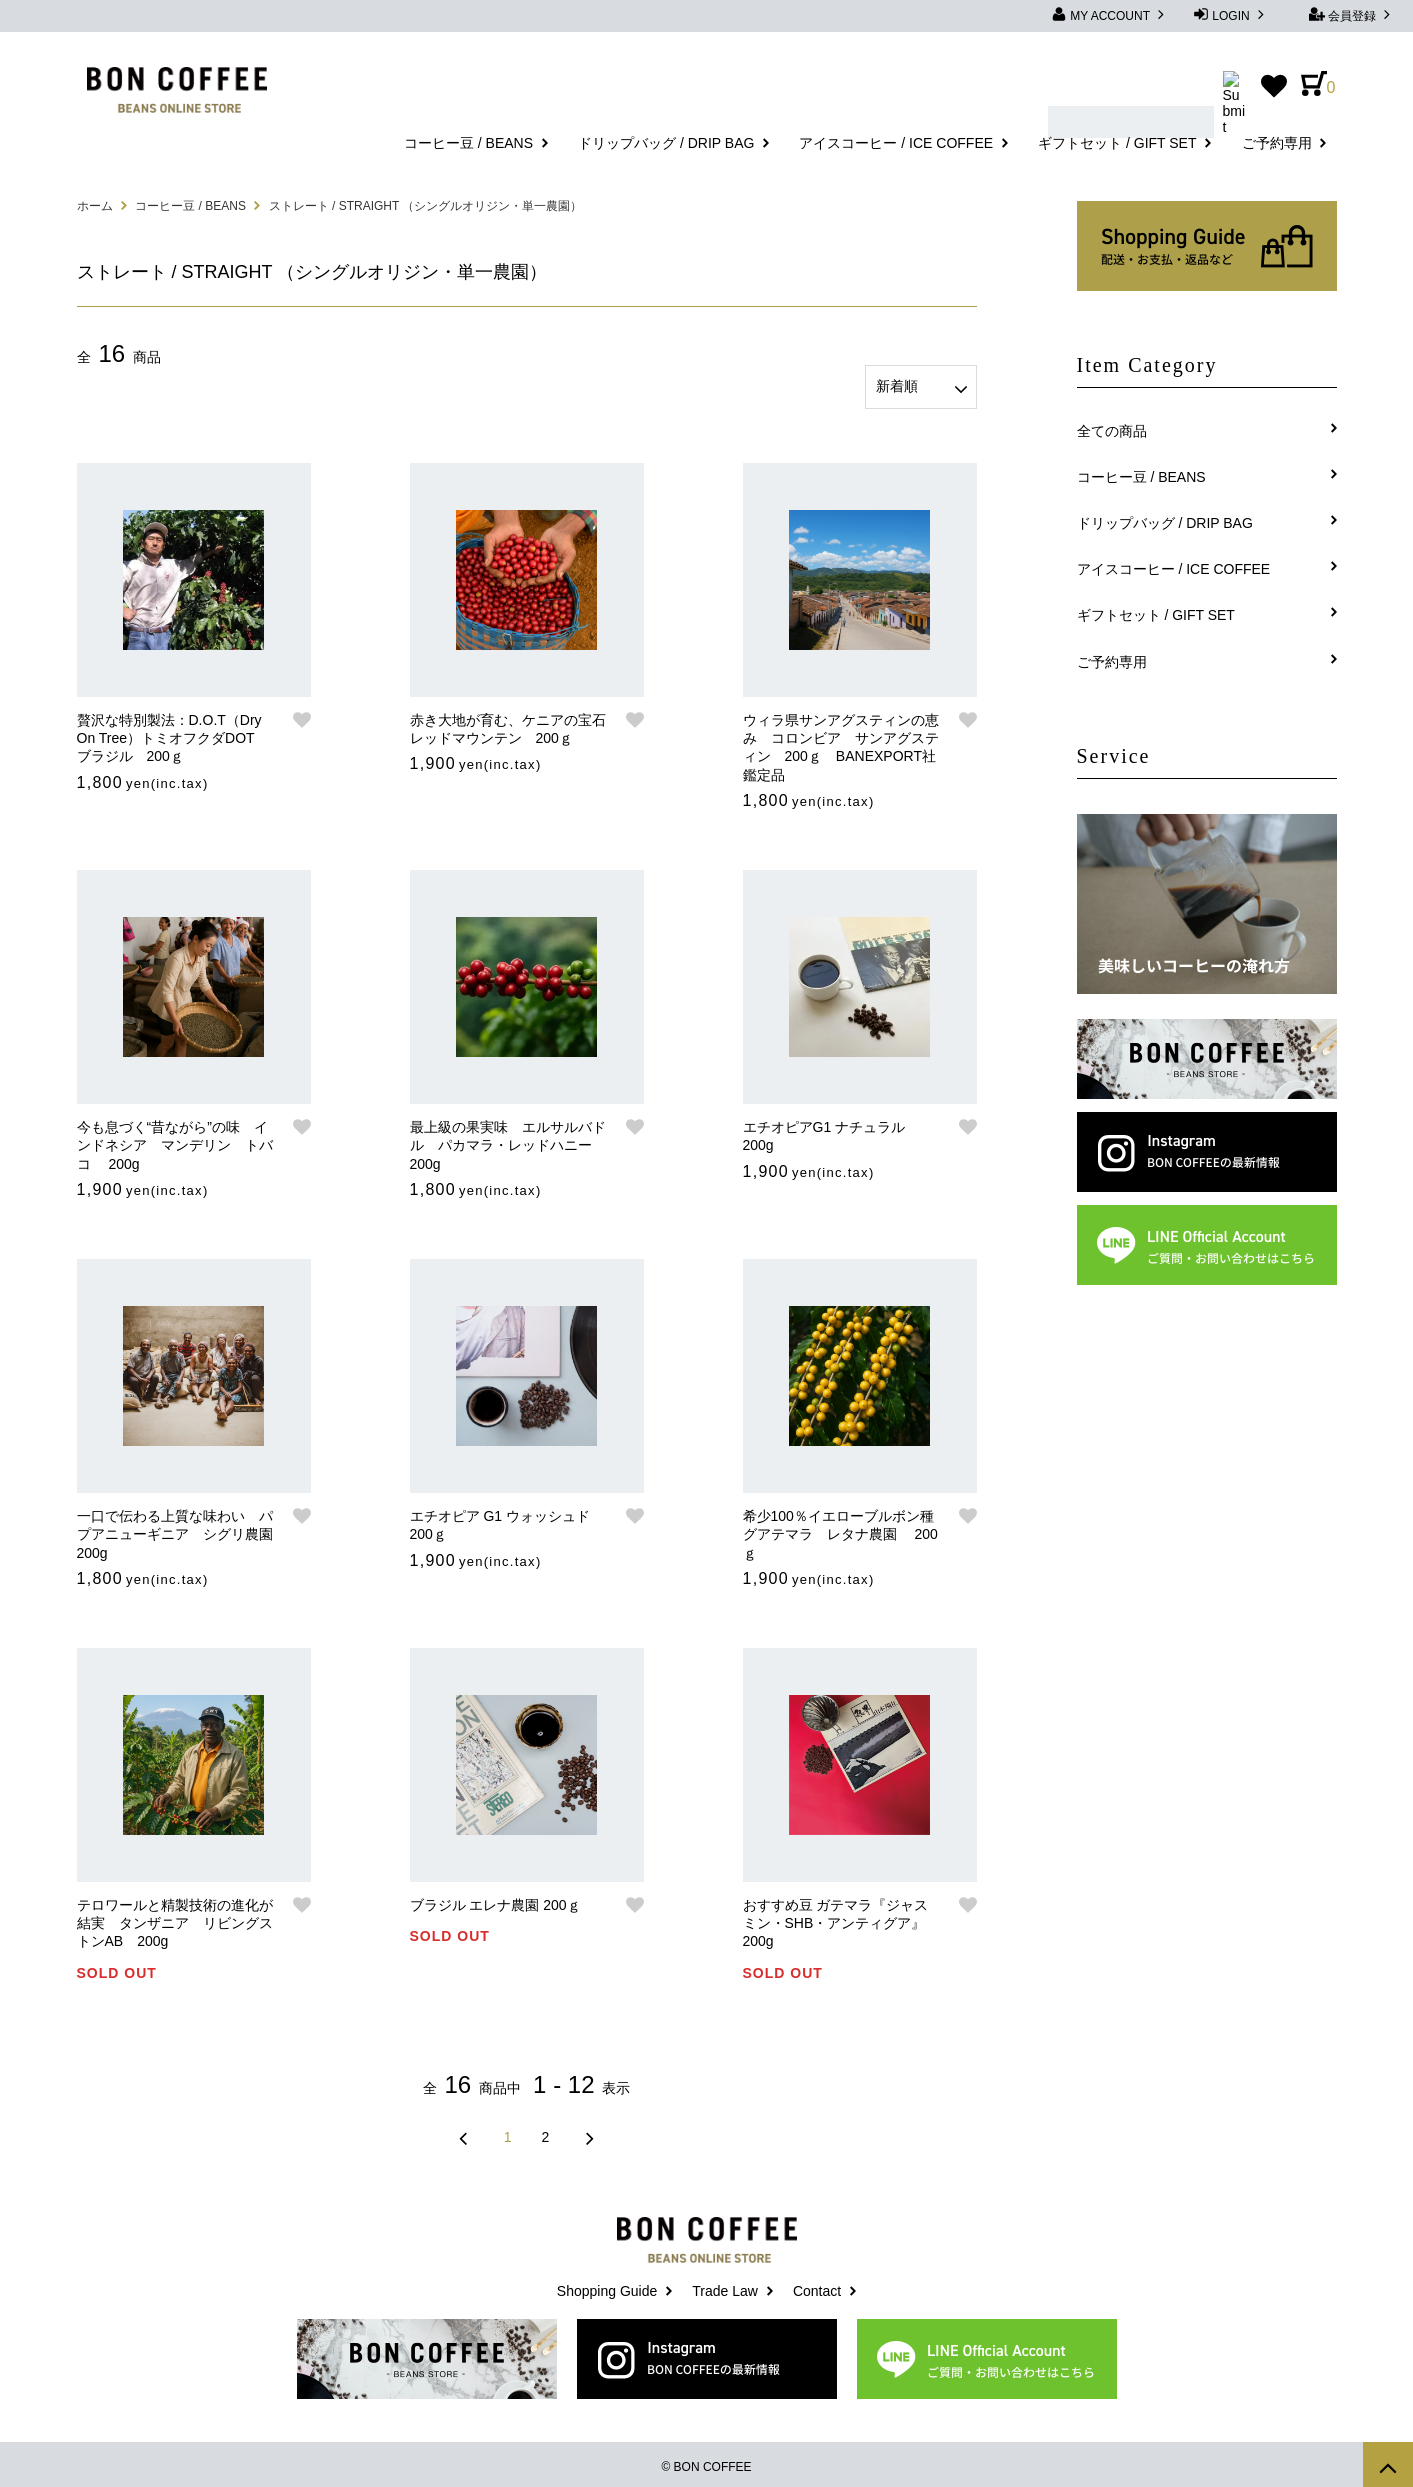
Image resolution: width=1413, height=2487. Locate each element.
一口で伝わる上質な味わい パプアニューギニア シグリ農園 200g (176, 1529)
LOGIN (1231, 14)
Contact (817, 2286)
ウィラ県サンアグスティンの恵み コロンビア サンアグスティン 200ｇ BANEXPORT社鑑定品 (841, 742)
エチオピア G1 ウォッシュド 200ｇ (500, 1520)
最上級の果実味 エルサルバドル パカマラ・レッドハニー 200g (509, 1140)
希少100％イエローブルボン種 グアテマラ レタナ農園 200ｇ (842, 1529)
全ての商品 (1112, 431)
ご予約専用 (1277, 143)
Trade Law (725, 2286)
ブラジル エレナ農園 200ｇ (495, 1900)
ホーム (95, 206)
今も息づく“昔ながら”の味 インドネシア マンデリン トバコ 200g (175, 1140)
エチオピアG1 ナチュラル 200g (831, 1131)
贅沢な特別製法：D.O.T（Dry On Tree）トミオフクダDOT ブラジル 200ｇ (173, 733)
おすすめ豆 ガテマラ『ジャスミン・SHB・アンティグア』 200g (841, 1918)
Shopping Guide (607, 2286)
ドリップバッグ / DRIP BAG (666, 143)
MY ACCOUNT (1110, 14)
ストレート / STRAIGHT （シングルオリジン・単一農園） (426, 206)
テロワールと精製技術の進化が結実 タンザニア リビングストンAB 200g (175, 1918)
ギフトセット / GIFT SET (1117, 143)
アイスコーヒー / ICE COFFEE (896, 143)
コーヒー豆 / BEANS (468, 143)
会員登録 (1352, 14)
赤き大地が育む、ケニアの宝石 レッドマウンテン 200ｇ (509, 724)
